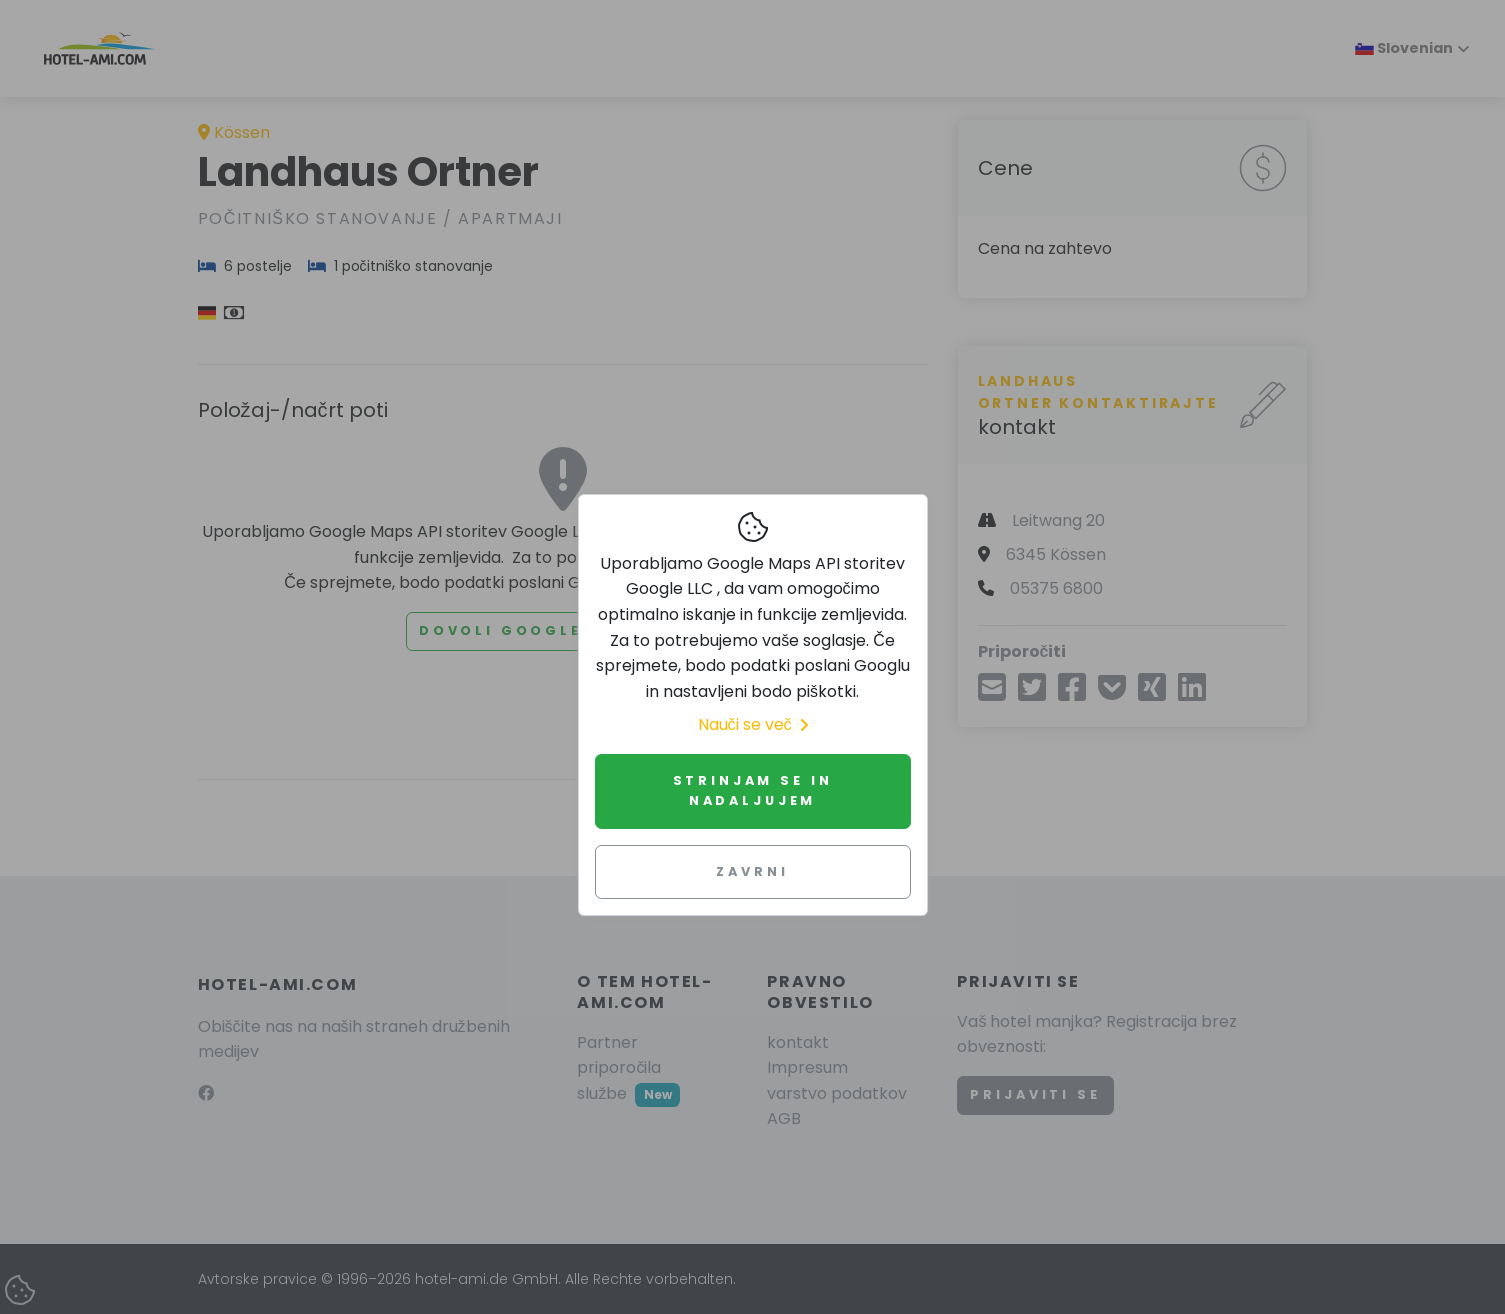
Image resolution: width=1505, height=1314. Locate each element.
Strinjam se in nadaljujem (753, 790)
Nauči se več (753, 724)
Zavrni (752, 871)
